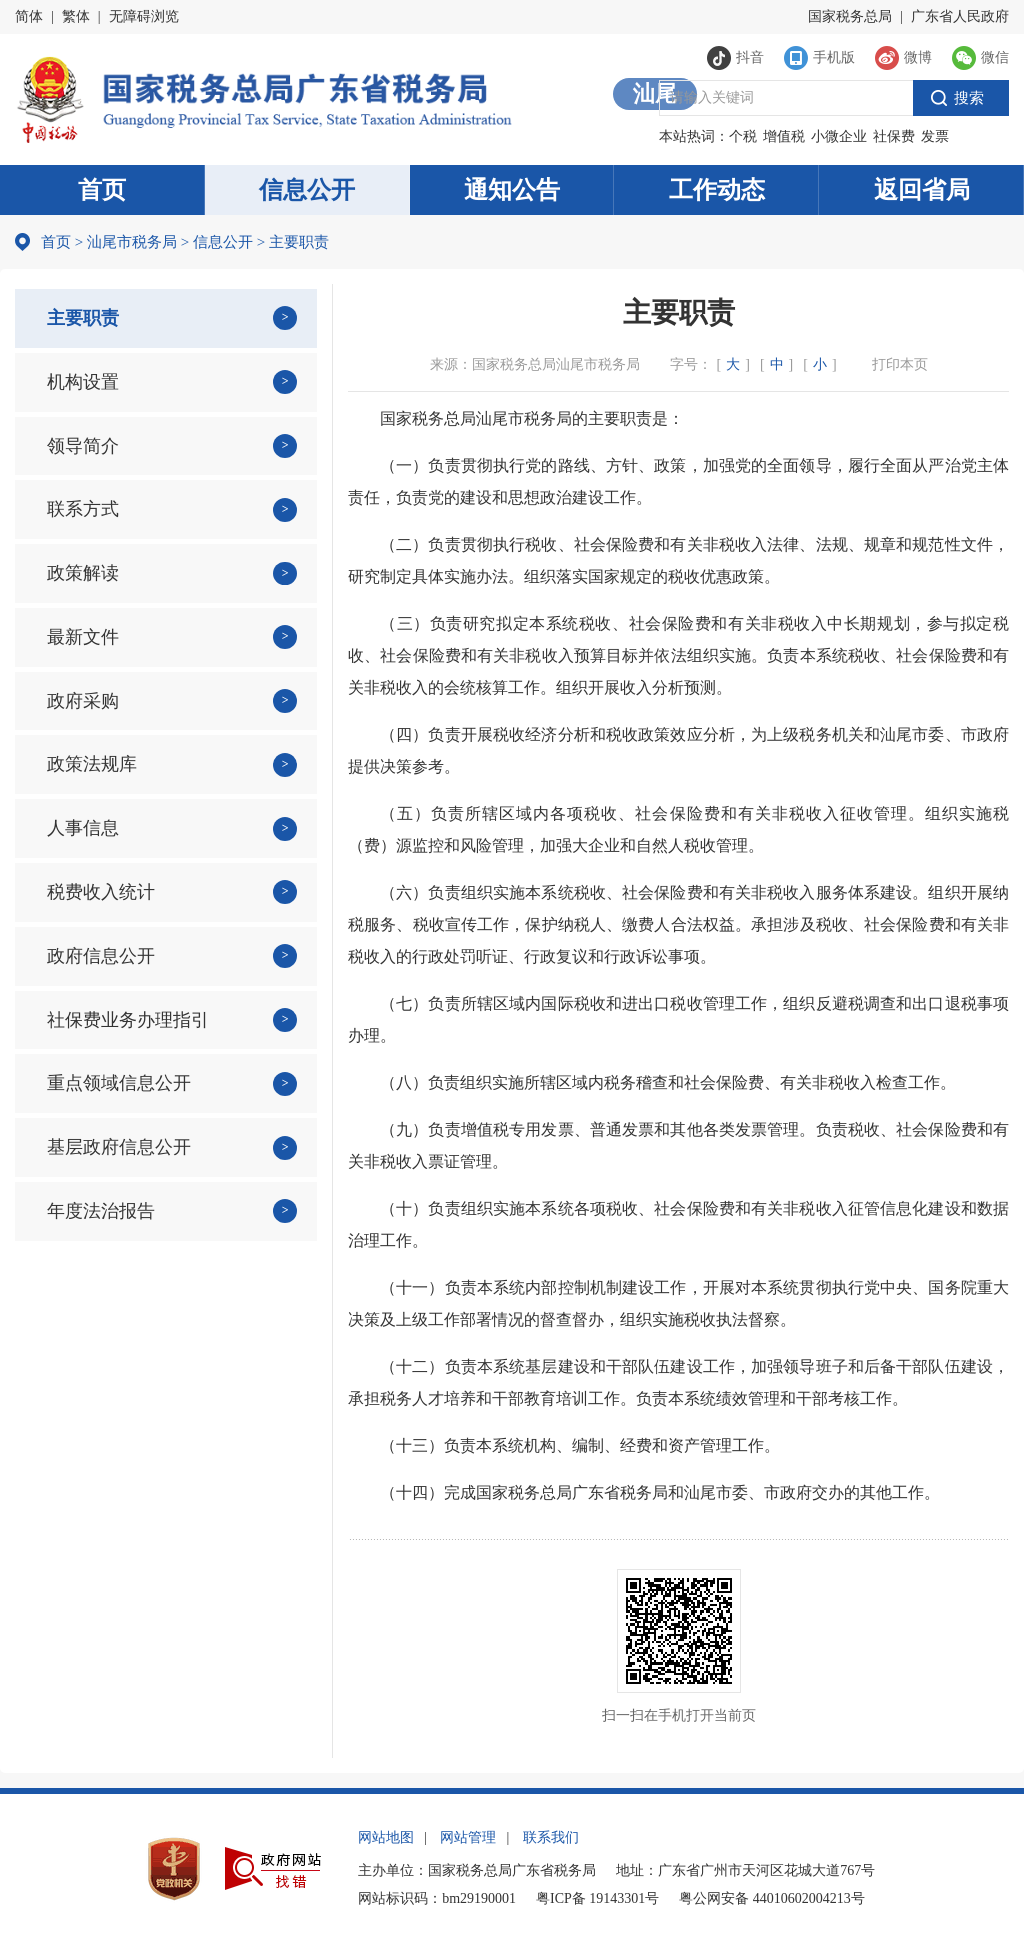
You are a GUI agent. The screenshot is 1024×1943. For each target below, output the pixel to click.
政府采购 (83, 701)
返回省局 (922, 190)
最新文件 (83, 637)
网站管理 (468, 1837)
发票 (935, 136)
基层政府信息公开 (119, 1147)
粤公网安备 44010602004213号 (772, 1898)
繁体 (76, 16)
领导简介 (83, 446)
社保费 (894, 136)
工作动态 (717, 190)
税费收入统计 (101, 892)
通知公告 (512, 190)
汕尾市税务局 (132, 242)
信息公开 (307, 190)
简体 (29, 16)
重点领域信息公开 (119, 1083)
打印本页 (900, 364)
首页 (102, 190)
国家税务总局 (850, 16)
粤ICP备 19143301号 (597, 1898)
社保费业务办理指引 (128, 1020)
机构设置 (83, 382)
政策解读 (83, 573)
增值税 (784, 136)
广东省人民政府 (960, 16)
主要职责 (83, 318)
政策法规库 (92, 764)
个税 (743, 136)
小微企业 (839, 136)
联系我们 (551, 1837)
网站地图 (386, 1837)
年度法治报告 (101, 1211)
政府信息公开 (101, 956)
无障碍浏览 (144, 16)
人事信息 (83, 828)
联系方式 (83, 509)
